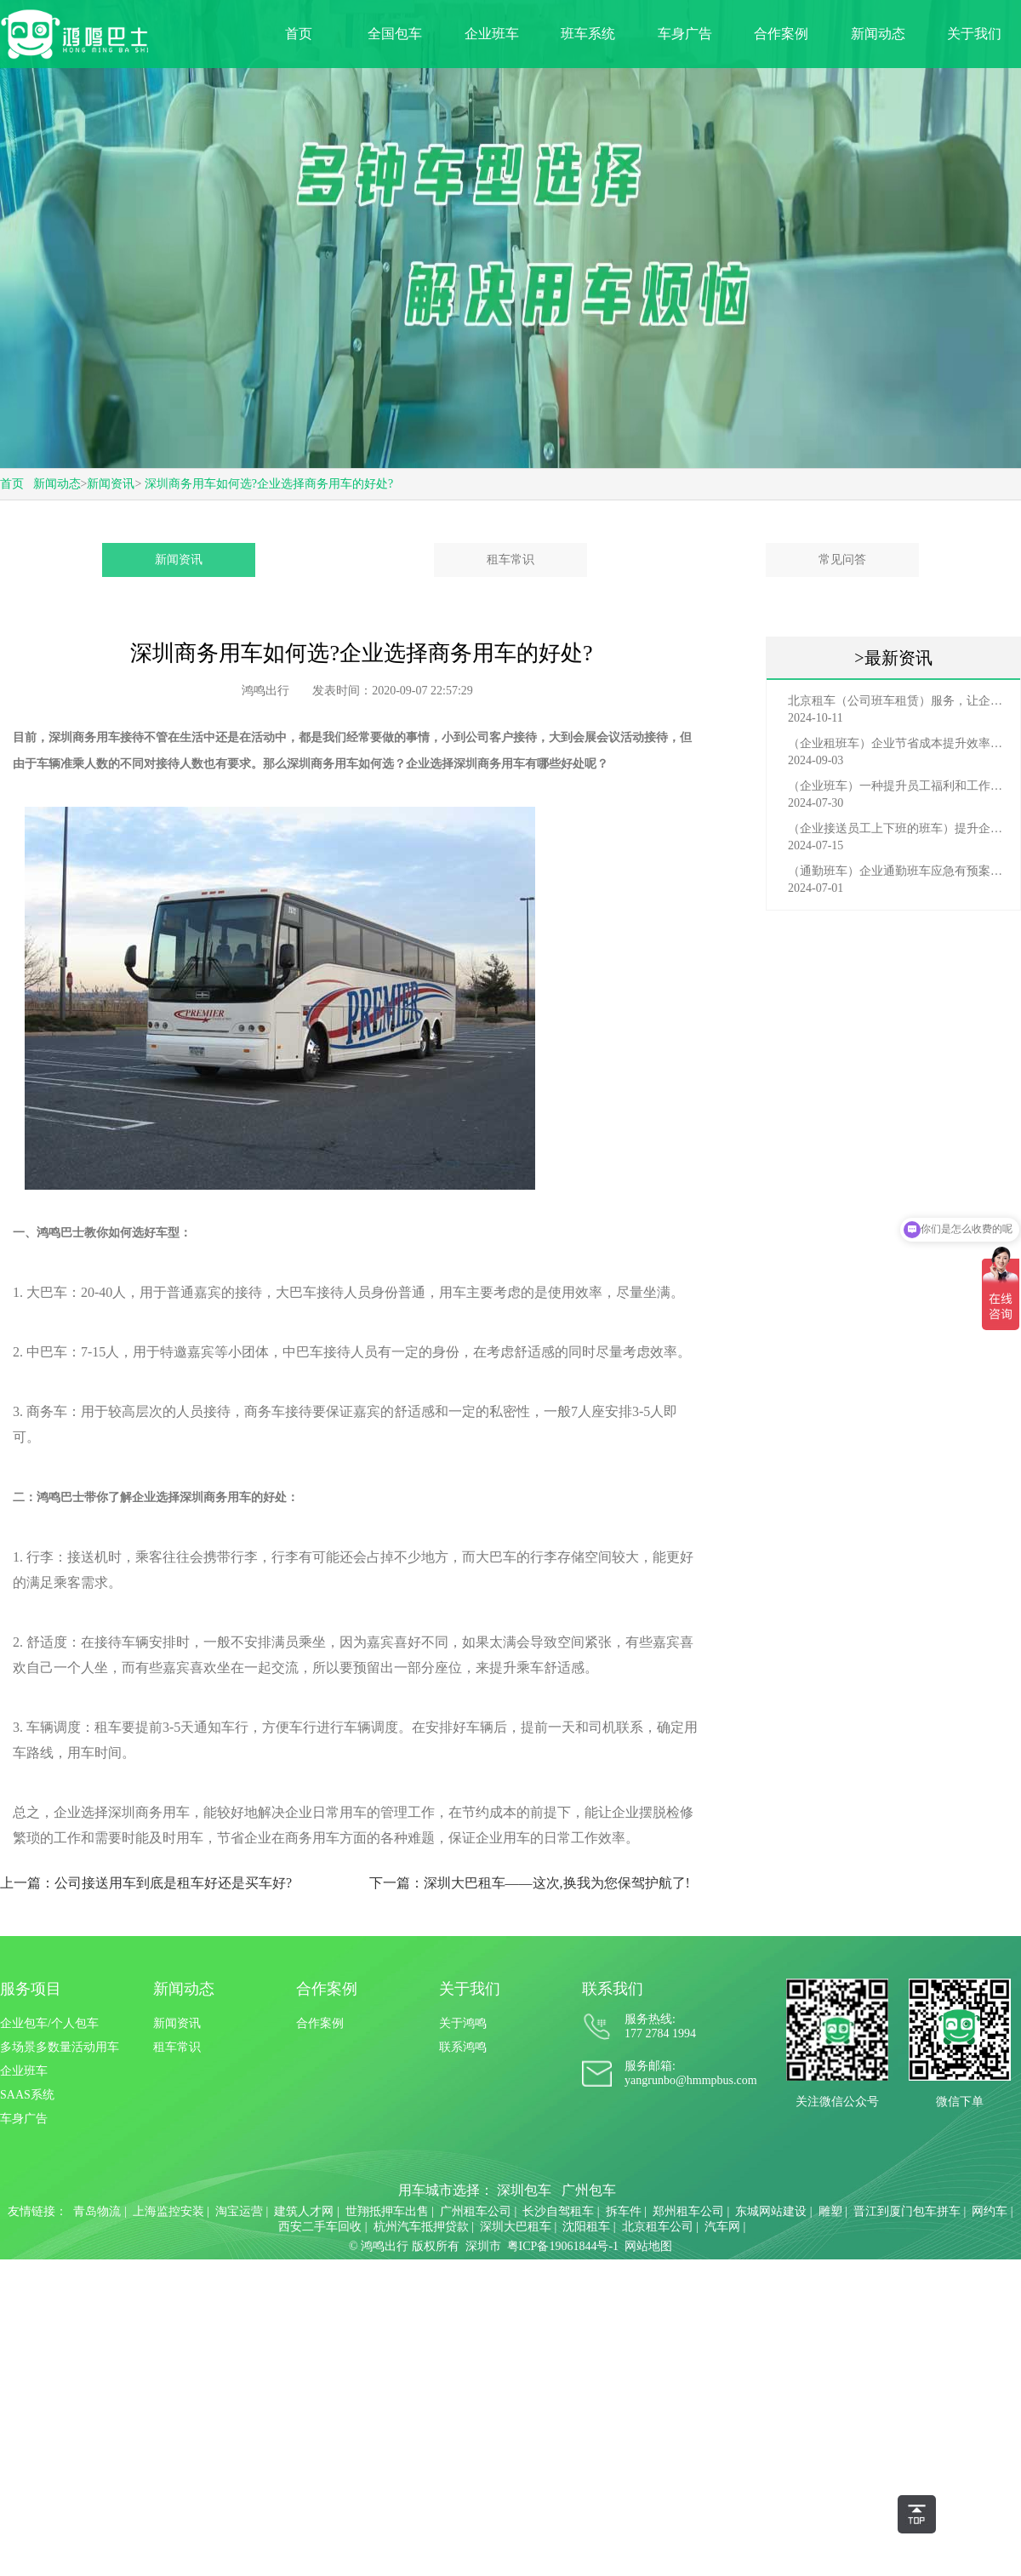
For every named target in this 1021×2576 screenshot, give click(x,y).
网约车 (989, 2211)
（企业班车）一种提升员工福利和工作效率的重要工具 (897, 786)
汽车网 (722, 2226)
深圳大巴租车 (515, 2226)
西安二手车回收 (320, 2226)
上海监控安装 (168, 2211)
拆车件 (624, 2211)
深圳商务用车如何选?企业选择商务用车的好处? (269, 483)
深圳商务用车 (489, 763)
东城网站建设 (771, 2211)
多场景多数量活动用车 (59, 2047)
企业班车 (492, 33)
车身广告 (685, 33)
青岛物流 (97, 2211)
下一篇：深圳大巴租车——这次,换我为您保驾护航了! (529, 1883)
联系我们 (612, 1988)
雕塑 (830, 2211)
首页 (298, 33)
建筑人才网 (304, 2211)
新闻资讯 (110, 483)
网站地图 (648, 2246)
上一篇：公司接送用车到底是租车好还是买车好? (146, 1883)
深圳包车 (524, 2190)
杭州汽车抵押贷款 (421, 2226)
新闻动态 (878, 33)
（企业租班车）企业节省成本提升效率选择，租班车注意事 (897, 743)
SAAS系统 (27, 2094)
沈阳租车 (586, 2226)
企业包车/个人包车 (49, 2023)
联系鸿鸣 (463, 2047)
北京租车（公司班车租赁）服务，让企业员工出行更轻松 (897, 700)
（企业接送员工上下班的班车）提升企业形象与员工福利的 (897, 828)
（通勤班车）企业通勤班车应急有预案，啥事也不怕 (897, 871)
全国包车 (395, 33)
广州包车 (589, 2190)
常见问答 (842, 559)
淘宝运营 (239, 2211)
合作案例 (781, 33)
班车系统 (588, 33)
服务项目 (30, 1988)
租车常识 (510, 559)
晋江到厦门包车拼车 (907, 2211)
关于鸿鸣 (463, 2023)
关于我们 (974, 33)
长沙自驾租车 (558, 2211)
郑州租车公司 (688, 2211)
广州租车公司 (475, 2211)
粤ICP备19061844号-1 (563, 2246)
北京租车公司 (657, 2226)
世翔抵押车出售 (387, 2211)
